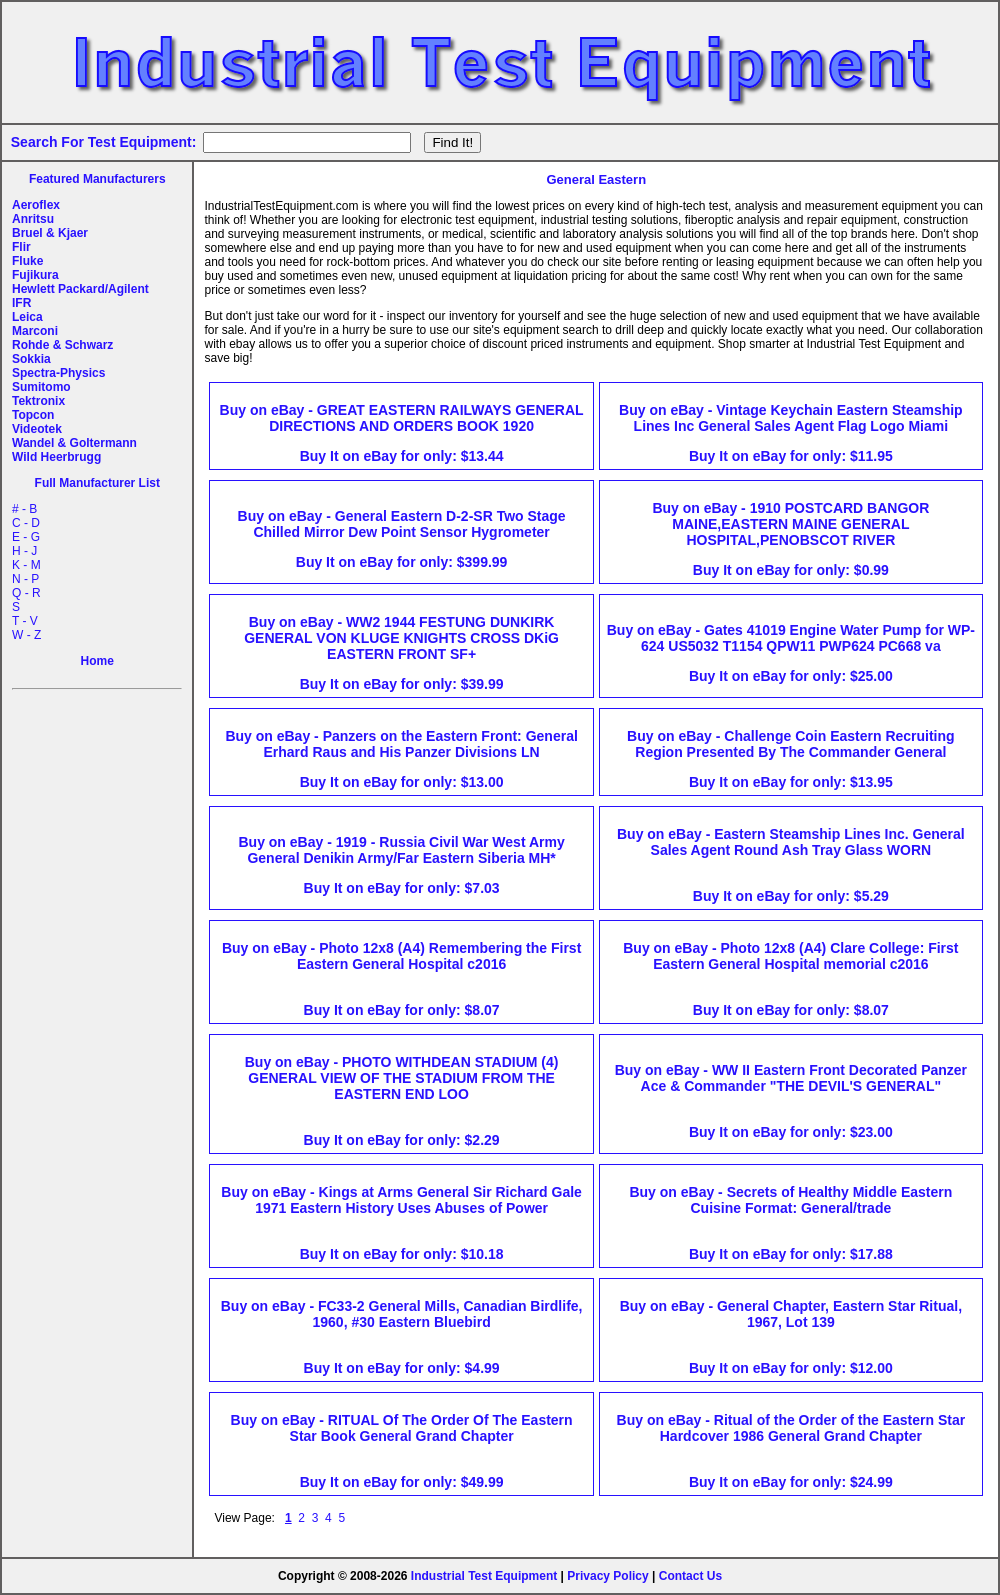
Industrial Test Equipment (484, 1576)
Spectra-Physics (58, 373)
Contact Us (690, 1576)
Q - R (26, 593)
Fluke (27, 261)
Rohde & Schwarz (62, 345)
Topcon (33, 415)
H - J (24, 551)
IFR (21, 303)
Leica (27, 317)
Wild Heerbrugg (56, 457)
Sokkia (31, 359)
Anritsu (33, 219)
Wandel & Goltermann (74, 443)
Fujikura (35, 275)
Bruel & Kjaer (50, 233)
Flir (21, 247)
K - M (26, 565)
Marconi (35, 331)
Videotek (37, 429)
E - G (26, 537)
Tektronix (38, 401)
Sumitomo (41, 387)
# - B (24, 509)
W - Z (26, 635)
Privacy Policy (607, 1576)
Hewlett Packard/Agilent (80, 289)
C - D (26, 523)
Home (97, 661)
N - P (25, 579)
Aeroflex (36, 205)
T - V (25, 621)
